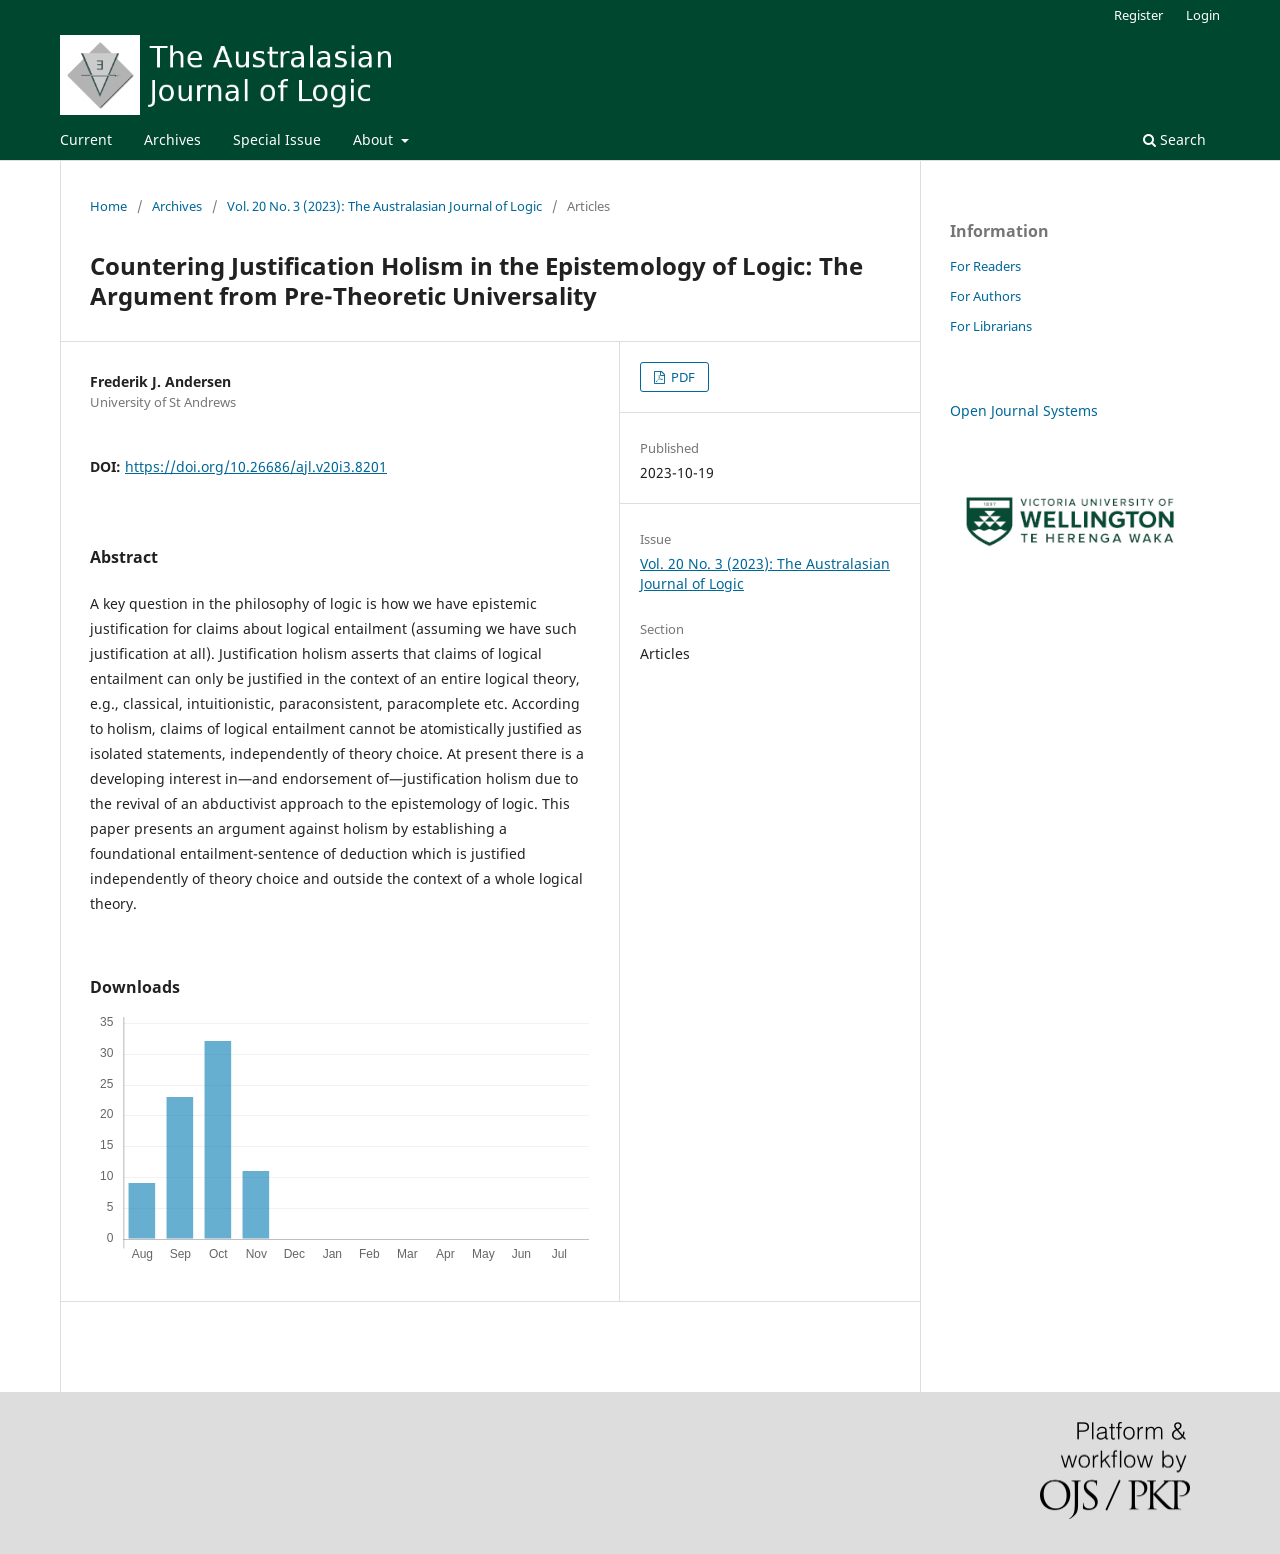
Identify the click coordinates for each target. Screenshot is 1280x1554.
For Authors (985, 296)
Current (86, 139)
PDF (681, 377)
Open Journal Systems (1024, 410)
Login (1203, 15)
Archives (172, 139)
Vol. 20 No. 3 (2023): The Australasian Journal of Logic (384, 206)
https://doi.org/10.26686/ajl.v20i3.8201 (256, 466)
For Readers (985, 266)
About (375, 139)
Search (1174, 139)
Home (108, 206)
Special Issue (277, 139)
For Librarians (991, 326)
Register (1138, 15)
